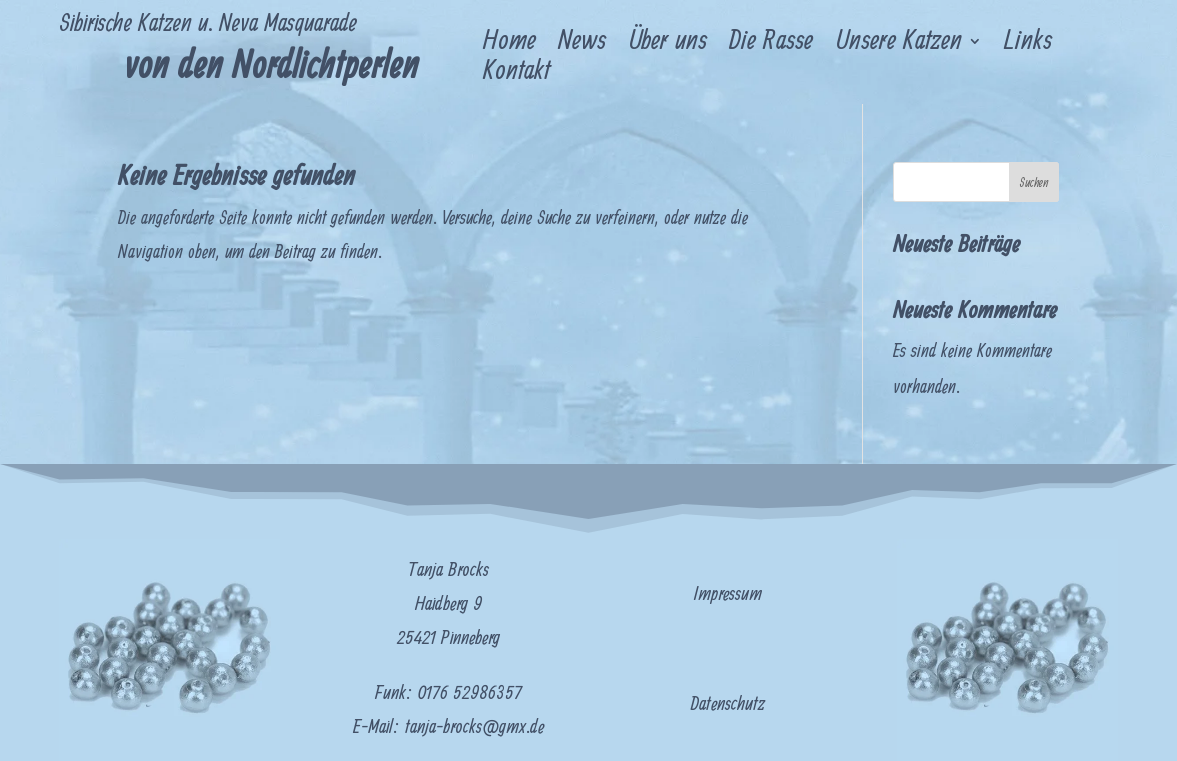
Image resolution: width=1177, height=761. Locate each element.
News (582, 45)
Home (509, 45)
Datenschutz (728, 704)
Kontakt (516, 75)
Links (1028, 45)
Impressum (728, 594)
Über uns (667, 45)
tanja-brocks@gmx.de (474, 727)
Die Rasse (771, 45)
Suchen (1033, 183)
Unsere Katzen (898, 45)
